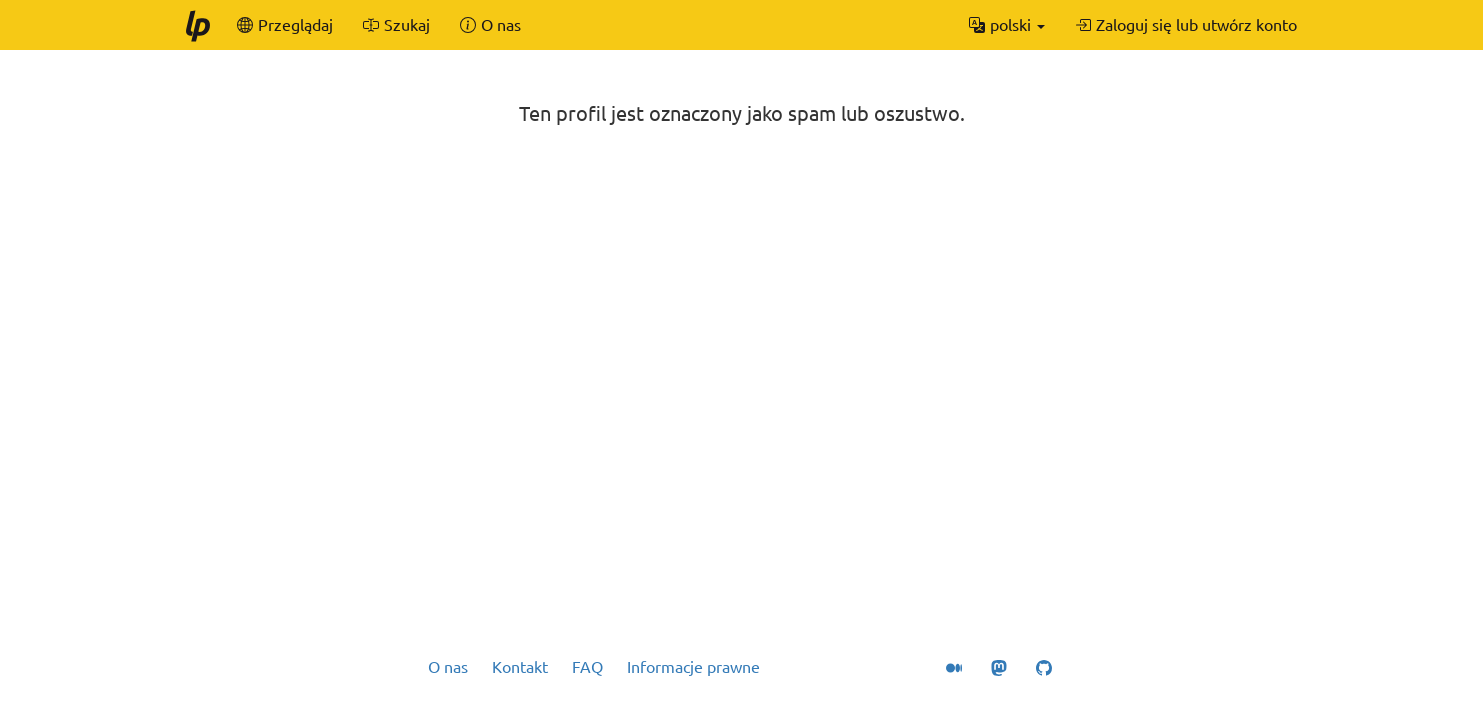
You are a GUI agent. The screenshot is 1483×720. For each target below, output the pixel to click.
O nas (448, 667)
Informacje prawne (693, 667)
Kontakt (520, 667)
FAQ (587, 667)
